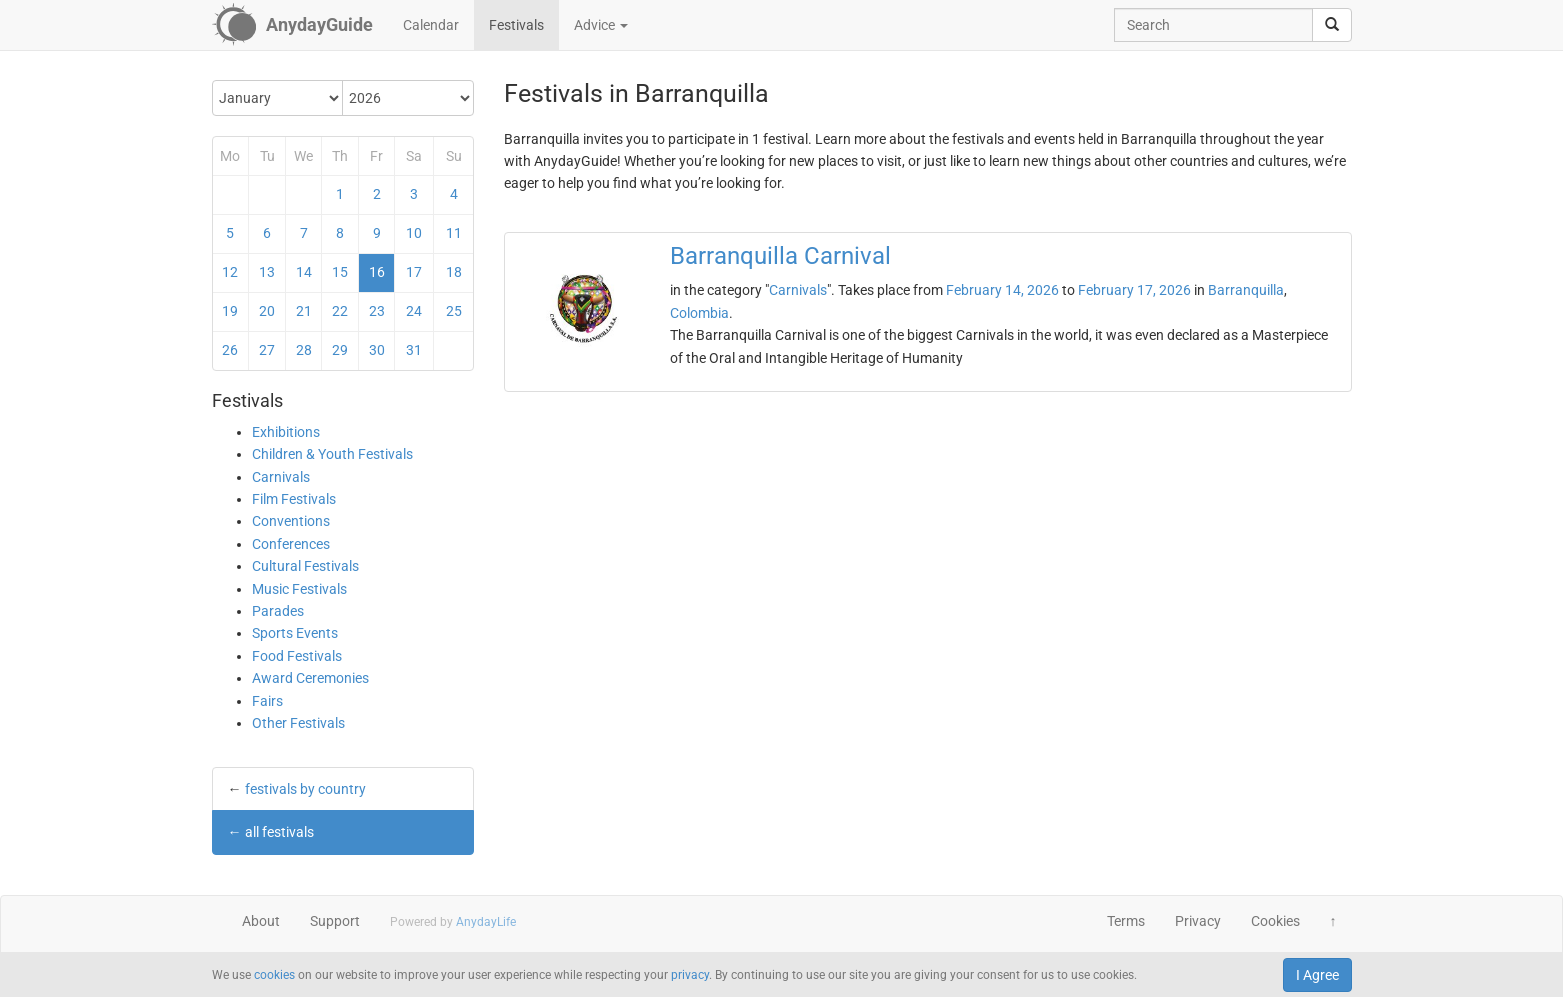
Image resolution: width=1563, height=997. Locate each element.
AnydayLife (486, 922)
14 (304, 272)
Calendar (431, 25)
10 (414, 233)
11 (454, 233)
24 (414, 311)
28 (304, 350)
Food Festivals (297, 656)
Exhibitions (286, 432)
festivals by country (305, 789)
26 (230, 350)
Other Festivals (298, 723)
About (261, 921)
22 (340, 311)
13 (267, 272)
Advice (601, 25)
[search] (1332, 25)
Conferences (291, 544)
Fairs (267, 701)
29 (340, 350)
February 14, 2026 (1002, 290)
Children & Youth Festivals (332, 454)
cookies (274, 975)
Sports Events (295, 633)
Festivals (516, 25)
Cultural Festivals (305, 566)
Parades (278, 611)
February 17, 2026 (1134, 290)
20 (267, 311)
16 (377, 272)
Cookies (1275, 921)
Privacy (1198, 921)
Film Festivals (294, 499)
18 (454, 272)
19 (230, 311)
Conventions (291, 521)
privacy (690, 975)
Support (335, 921)
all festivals (279, 832)
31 (414, 350)
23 (377, 311)
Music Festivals (299, 589)
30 (377, 350)
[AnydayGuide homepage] (292, 25)
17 (414, 272)
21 (304, 311)
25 (454, 311)
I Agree (1317, 975)
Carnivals (281, 477)
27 (267, 350)
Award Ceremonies (310, 678)
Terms (1126, 921)
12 (230, 272)
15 (340, 272)
